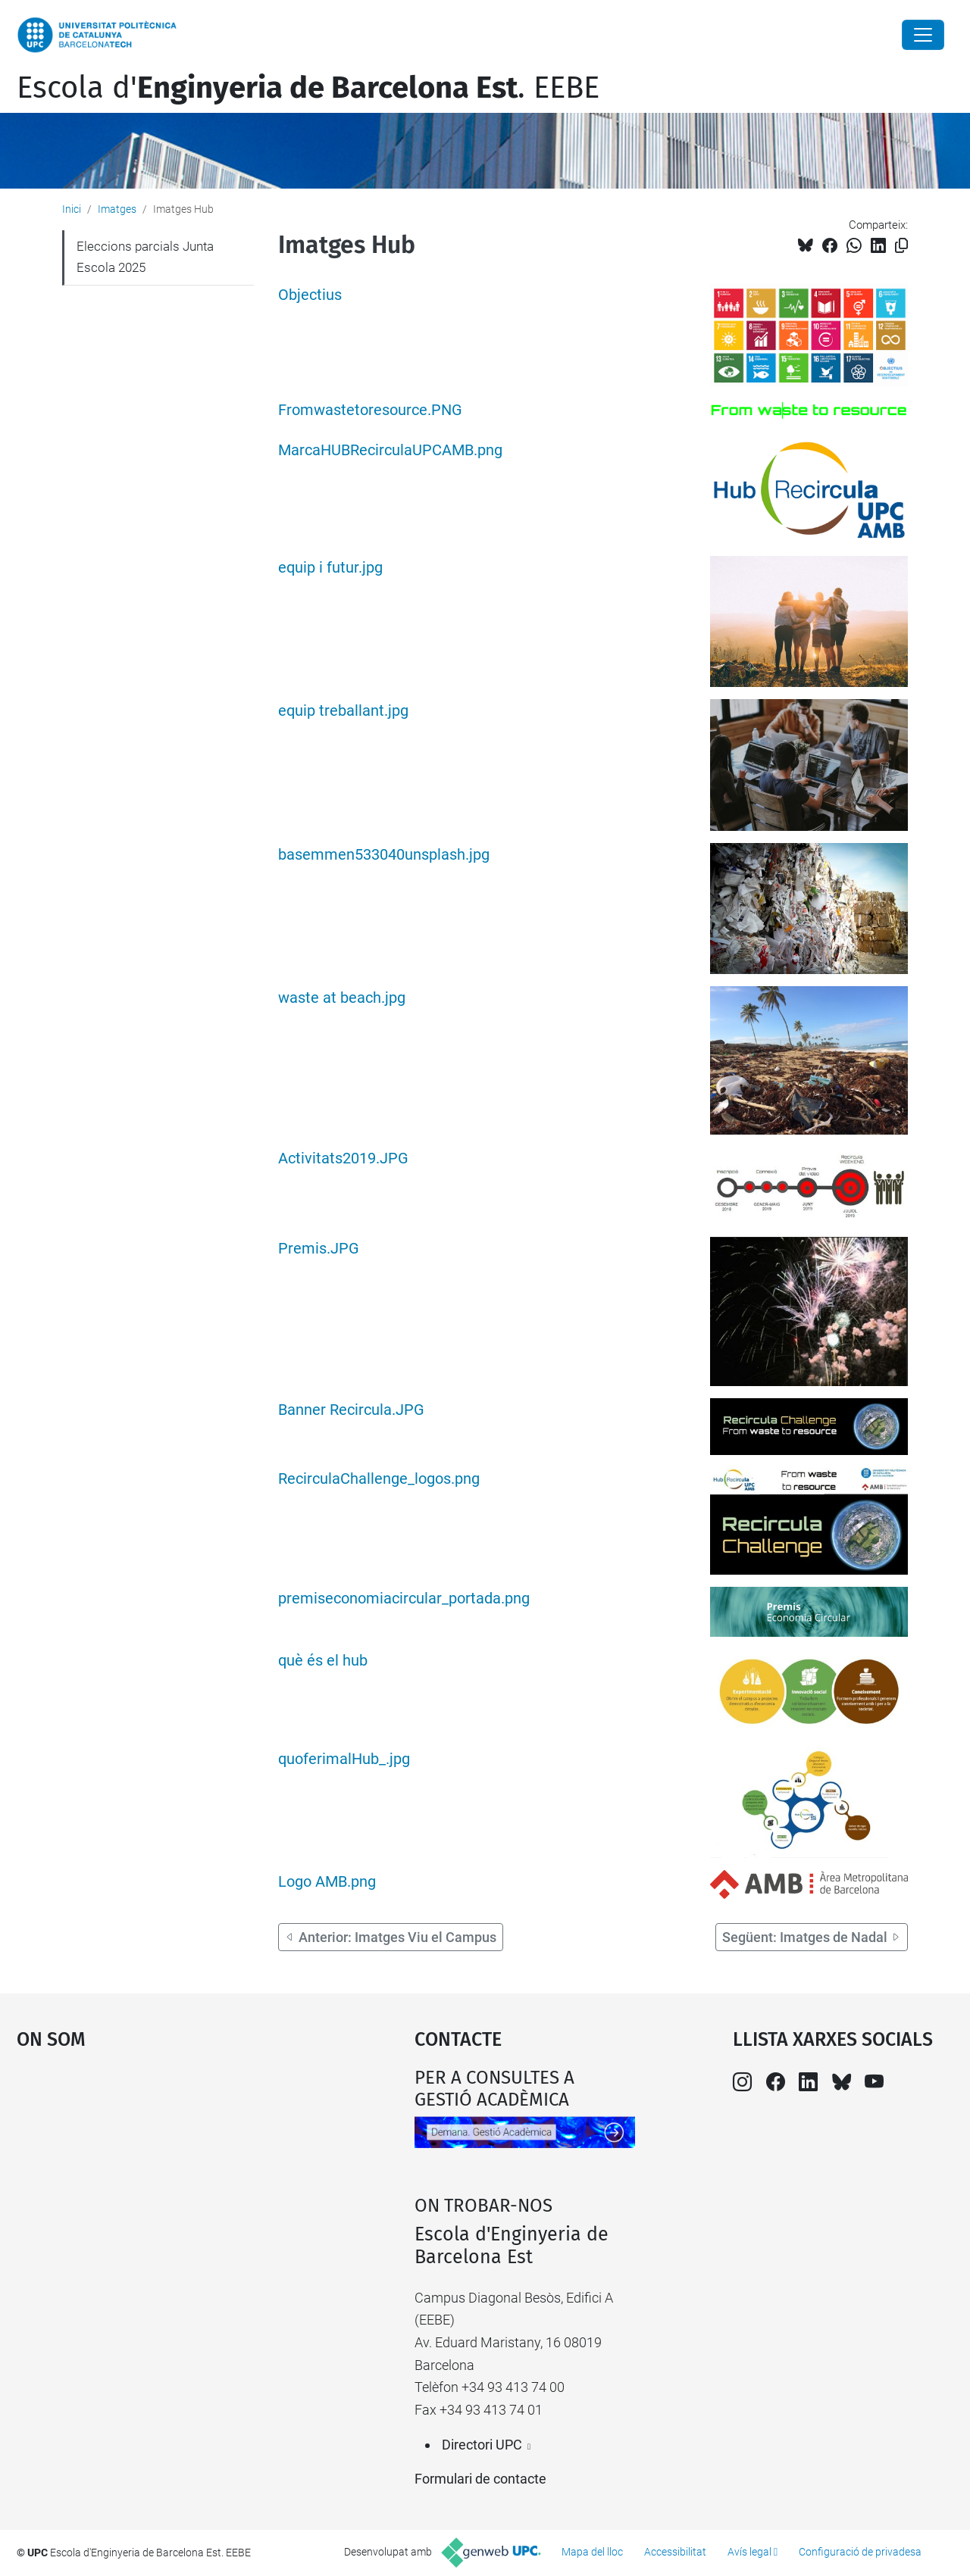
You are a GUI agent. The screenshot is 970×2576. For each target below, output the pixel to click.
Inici (71, 209)
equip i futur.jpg (330, 567)
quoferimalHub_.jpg (344, 1759)
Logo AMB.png (327, 1882)
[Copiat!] (901, 245)
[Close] (923, 35)
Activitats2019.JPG (343, 1158)
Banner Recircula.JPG (351, 1410)
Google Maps (167, 2180)
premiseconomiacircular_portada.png (404, 1598)
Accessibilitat (675, 2552)
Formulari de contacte (480, 2479)
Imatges (117, 209)
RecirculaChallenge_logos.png (379, 1479)
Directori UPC (482, 2445)
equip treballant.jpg (343, 711)
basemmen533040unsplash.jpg (384, 854)
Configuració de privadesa (860, 2552)
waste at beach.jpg (341, 998)
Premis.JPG (318, 1248)
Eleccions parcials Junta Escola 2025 (145, 257)
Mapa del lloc (592, 2552)
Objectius (310, 295)
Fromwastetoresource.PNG (370, 410)
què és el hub (323, 1660)
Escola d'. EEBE (308, 88)
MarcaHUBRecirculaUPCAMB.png (390, 450)
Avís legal (749, 2552)
